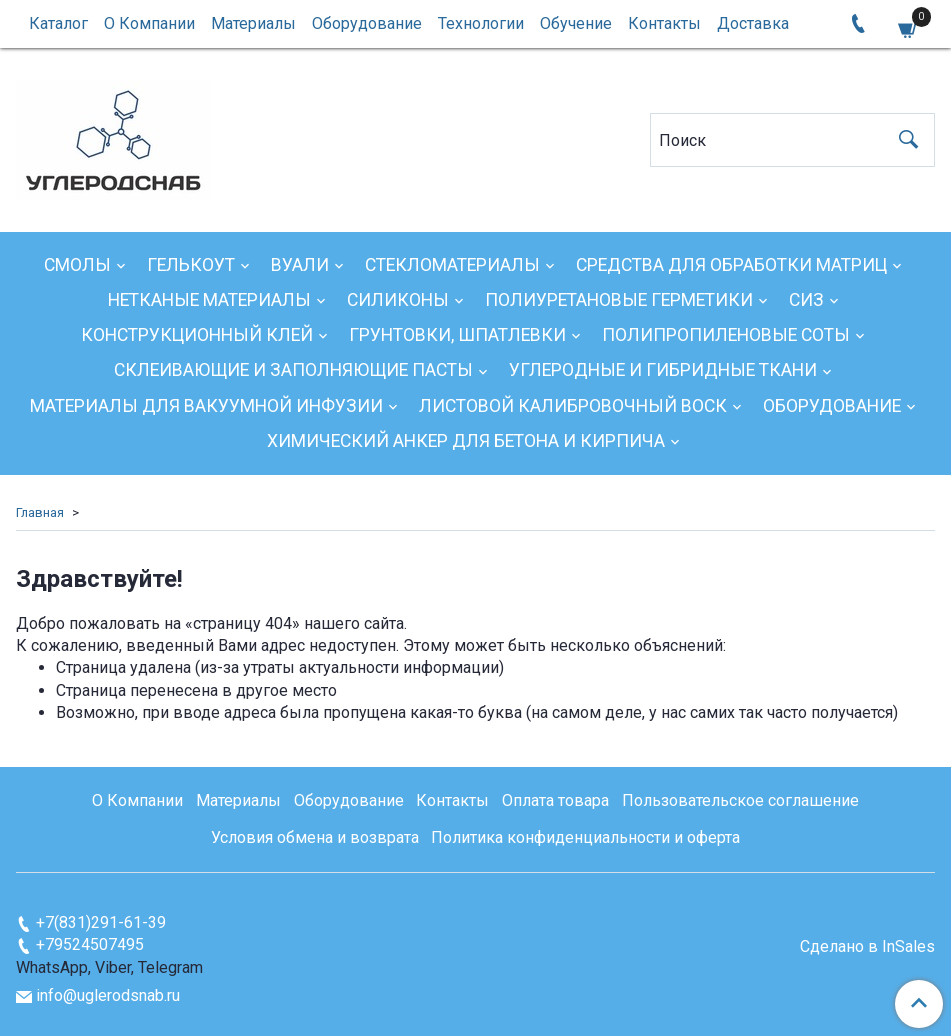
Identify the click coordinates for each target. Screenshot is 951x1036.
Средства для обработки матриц (731, 265)
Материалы (253, 23)
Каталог (58, 23)
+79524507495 (90, 944)
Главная (40, 512)
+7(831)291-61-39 (101, 922)
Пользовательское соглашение (740, 800)
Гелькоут (191, 265)
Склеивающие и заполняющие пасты (293, 370)
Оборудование (367, 23)
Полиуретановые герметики (619, 300)
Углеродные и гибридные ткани (663, 370)
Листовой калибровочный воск (573, 406)
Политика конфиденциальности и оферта (585, 837)
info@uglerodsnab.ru (108, 995)
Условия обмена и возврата (315, 837)
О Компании (149, 23)
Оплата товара (555, 800)
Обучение (576, 23)
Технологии (481, 23)
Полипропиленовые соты (726, 335)
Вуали (300, 265)
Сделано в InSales (867, 947)
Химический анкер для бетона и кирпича (466, 441)
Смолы (77, 265)
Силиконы (398, 300)
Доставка (753, 23)
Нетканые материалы (209, 300)
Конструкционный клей (197, 335)
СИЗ (806, 300)
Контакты (664, 23)
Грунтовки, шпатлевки (457, 335)
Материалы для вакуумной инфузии (206, 406)
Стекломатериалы (452, 265)
